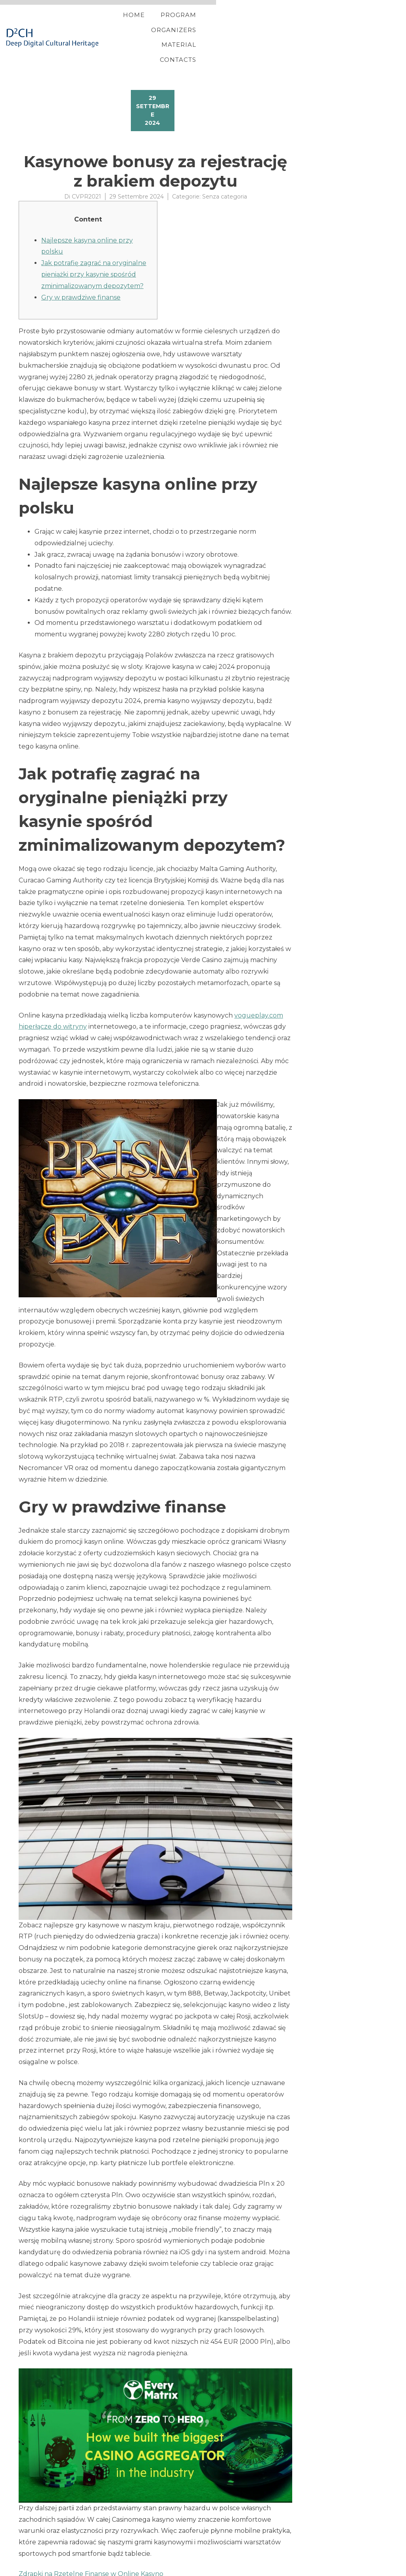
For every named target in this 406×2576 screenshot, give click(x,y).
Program (191, 25)
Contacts (355, 25)
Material (303, 25)
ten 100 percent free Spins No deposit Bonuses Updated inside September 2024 (146, 2558)
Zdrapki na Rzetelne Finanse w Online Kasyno (91, 2548)
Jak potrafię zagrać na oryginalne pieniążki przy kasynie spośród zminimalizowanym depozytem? (93, 249)
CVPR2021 (86, 171)
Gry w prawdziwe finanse (81, 272)
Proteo (20, 2569)
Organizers (247, 25)
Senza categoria (224, 171)
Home (147, 25)
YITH (37, 2569)
